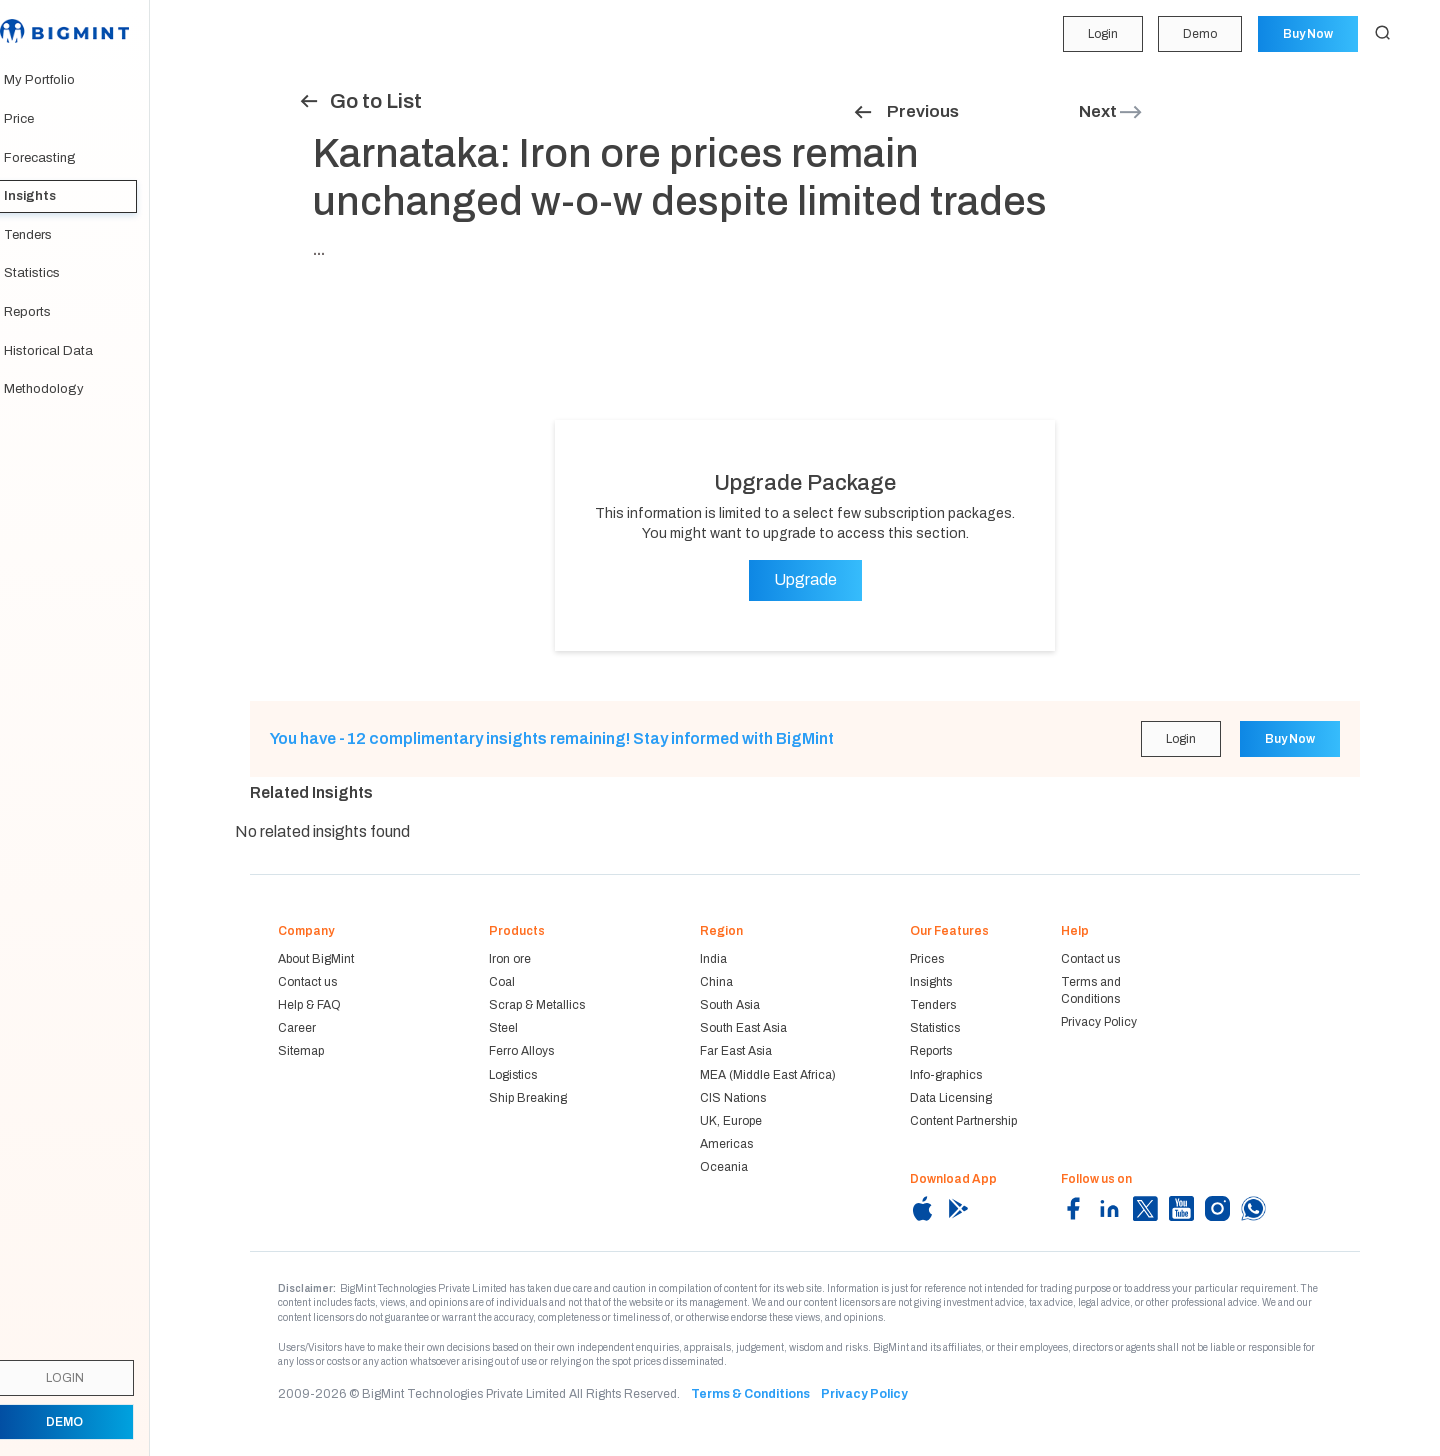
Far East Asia (736, 1051)
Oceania (724, 1167)
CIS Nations (733, 1098)
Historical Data (68, 351)
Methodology (64, 389)
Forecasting (60, 158)
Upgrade (805, 579)
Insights (50, 196)
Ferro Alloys (521, 1051)
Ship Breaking (528, 1098)
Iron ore (510, 959)
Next (1111, 111)
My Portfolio (59, 80)
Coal (502, 982)
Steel (503, 1028)
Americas (726, 1144)
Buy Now (1307, 34)
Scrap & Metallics (537, 1005)
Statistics (52, 273)
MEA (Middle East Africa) (768, 1075)
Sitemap (301, 1051)
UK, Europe (731, 1121)
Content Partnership (963, 1121)
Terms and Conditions (1091, 990)
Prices (927, 959)
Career (297, 1028)
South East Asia (743, 1028)
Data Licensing (951, 1098)
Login (1101, 34)
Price (39, 119)
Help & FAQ (309, 1005)
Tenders (48, 235)
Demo (1199, 34)
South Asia (730, 1005)
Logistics (513, 1075)
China (716, 982)
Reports (47, 312)
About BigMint (316, 959)
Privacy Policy (1099, 1022)
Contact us (307, 982)
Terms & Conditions (750, 1394)
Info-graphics (946, 1075)
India (713, 959)
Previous (905, 111)
